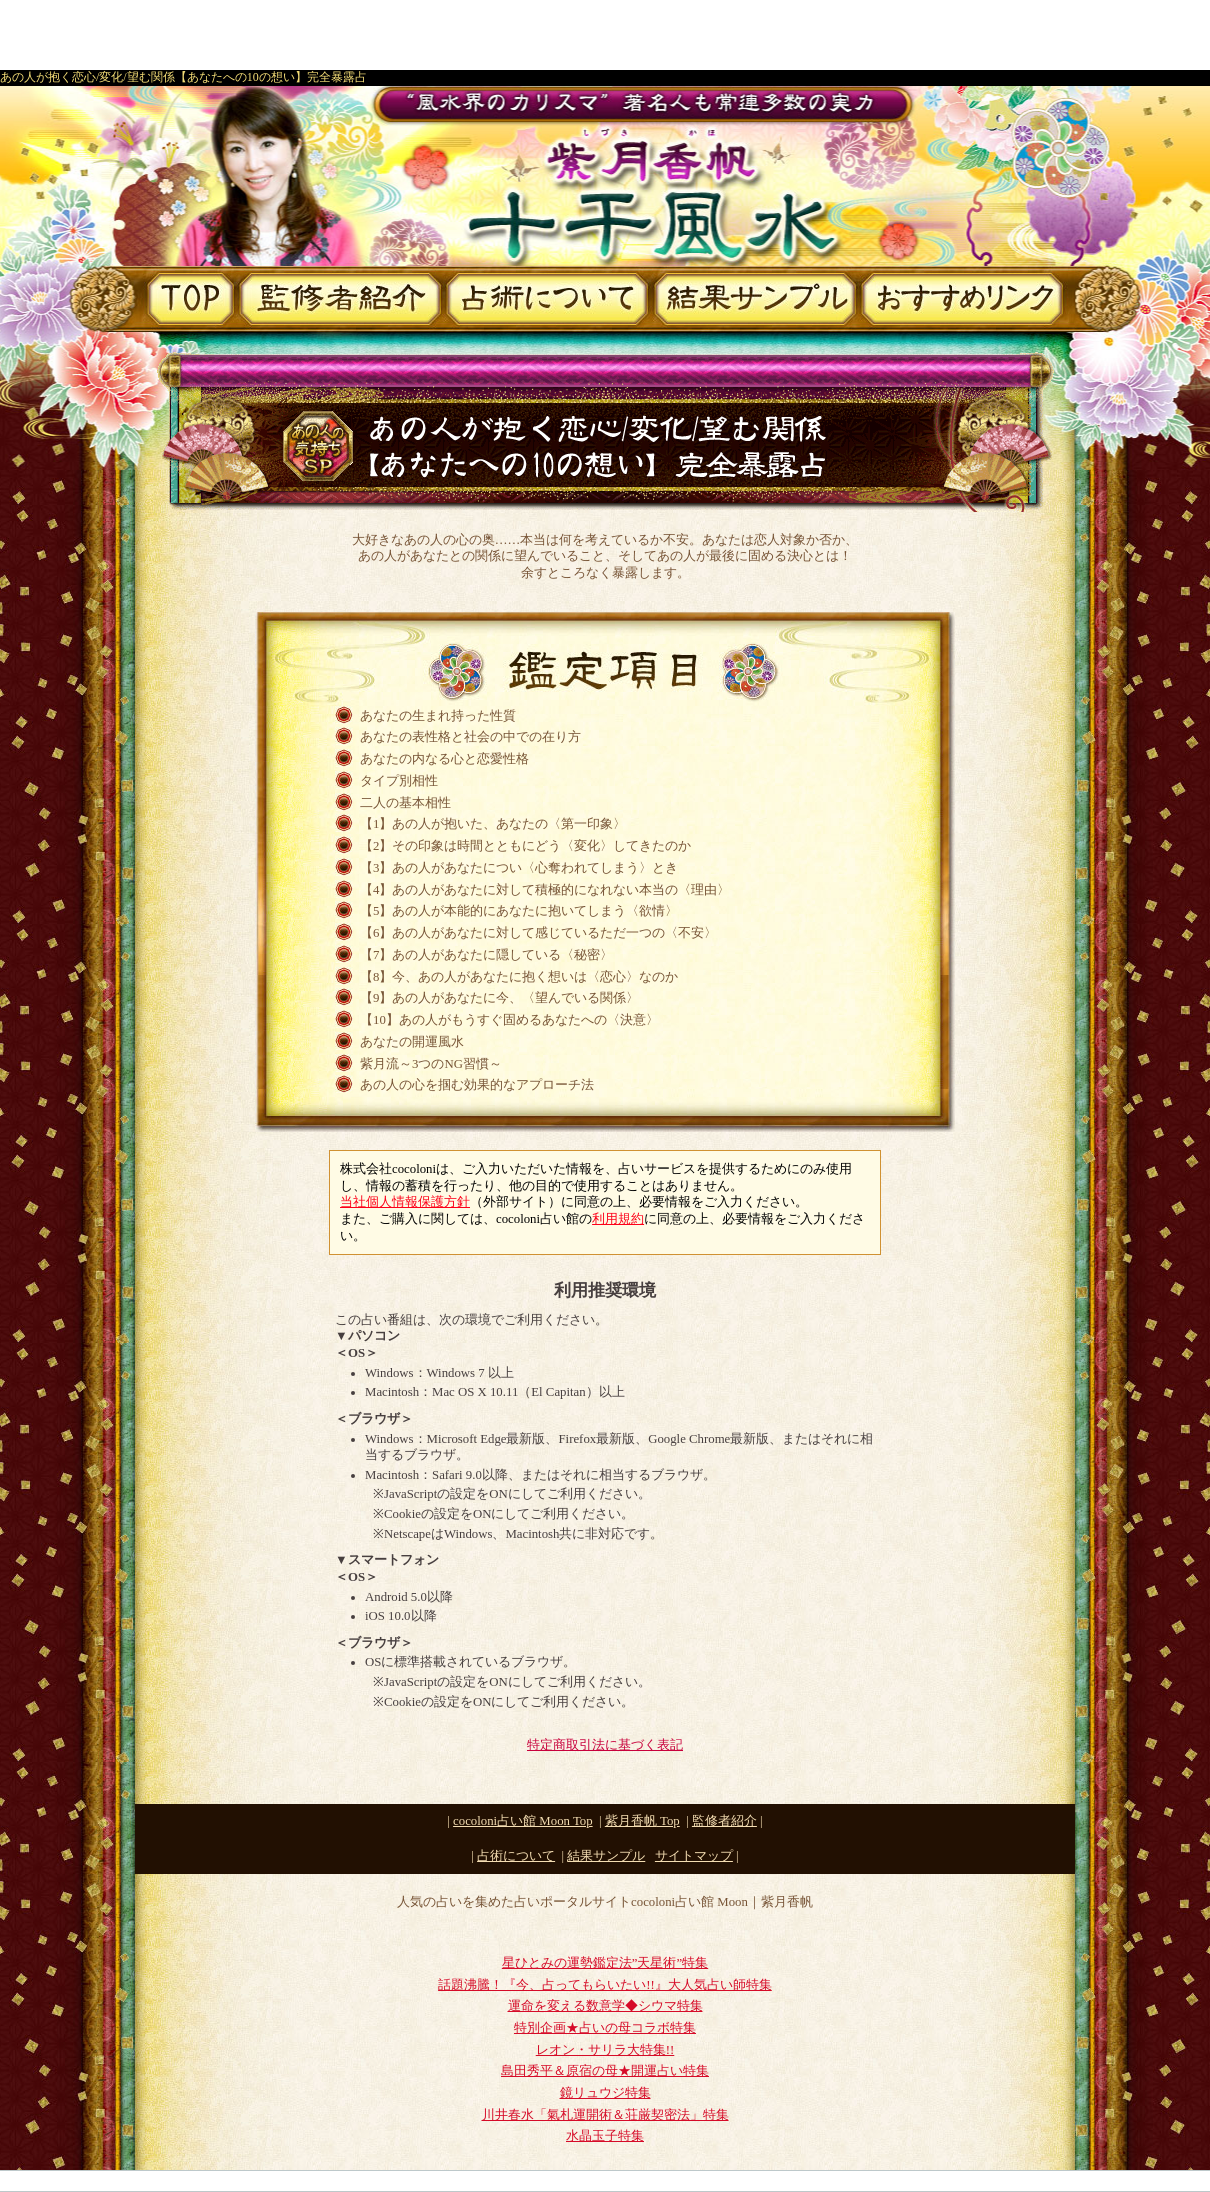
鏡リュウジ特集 (605, 2093)
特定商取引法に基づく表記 (605, 1745)
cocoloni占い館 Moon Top (523, 1821)
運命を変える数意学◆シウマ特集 (605, 2006)
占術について (516, 1856)
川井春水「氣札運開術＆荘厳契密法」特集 (605, 2115)
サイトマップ (694, 1856)
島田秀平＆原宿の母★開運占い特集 (605, 2071)
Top (642, 1821)
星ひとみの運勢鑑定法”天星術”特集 (605, 1963)
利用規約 (618, 1219)
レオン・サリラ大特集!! (605, 2050)
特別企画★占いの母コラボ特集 (605, 2028)
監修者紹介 (724, 1821)
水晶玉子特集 (605, 2136)
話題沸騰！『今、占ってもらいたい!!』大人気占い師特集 (605, 1985)
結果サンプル (606, 1856)
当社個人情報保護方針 (405, 1202)
